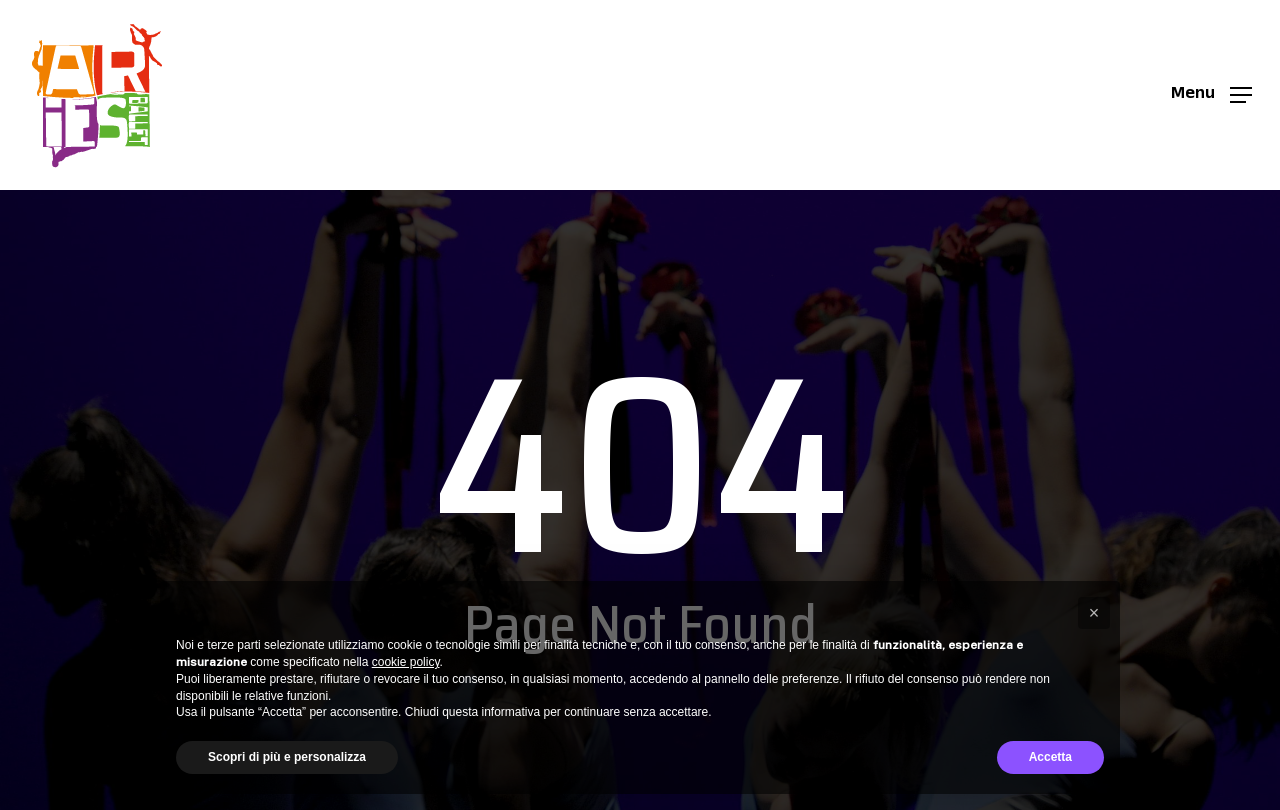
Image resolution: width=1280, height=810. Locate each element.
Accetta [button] (1050, 757)
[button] (1211, 95)
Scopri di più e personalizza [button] (287, 757)
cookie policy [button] (406, 662)
